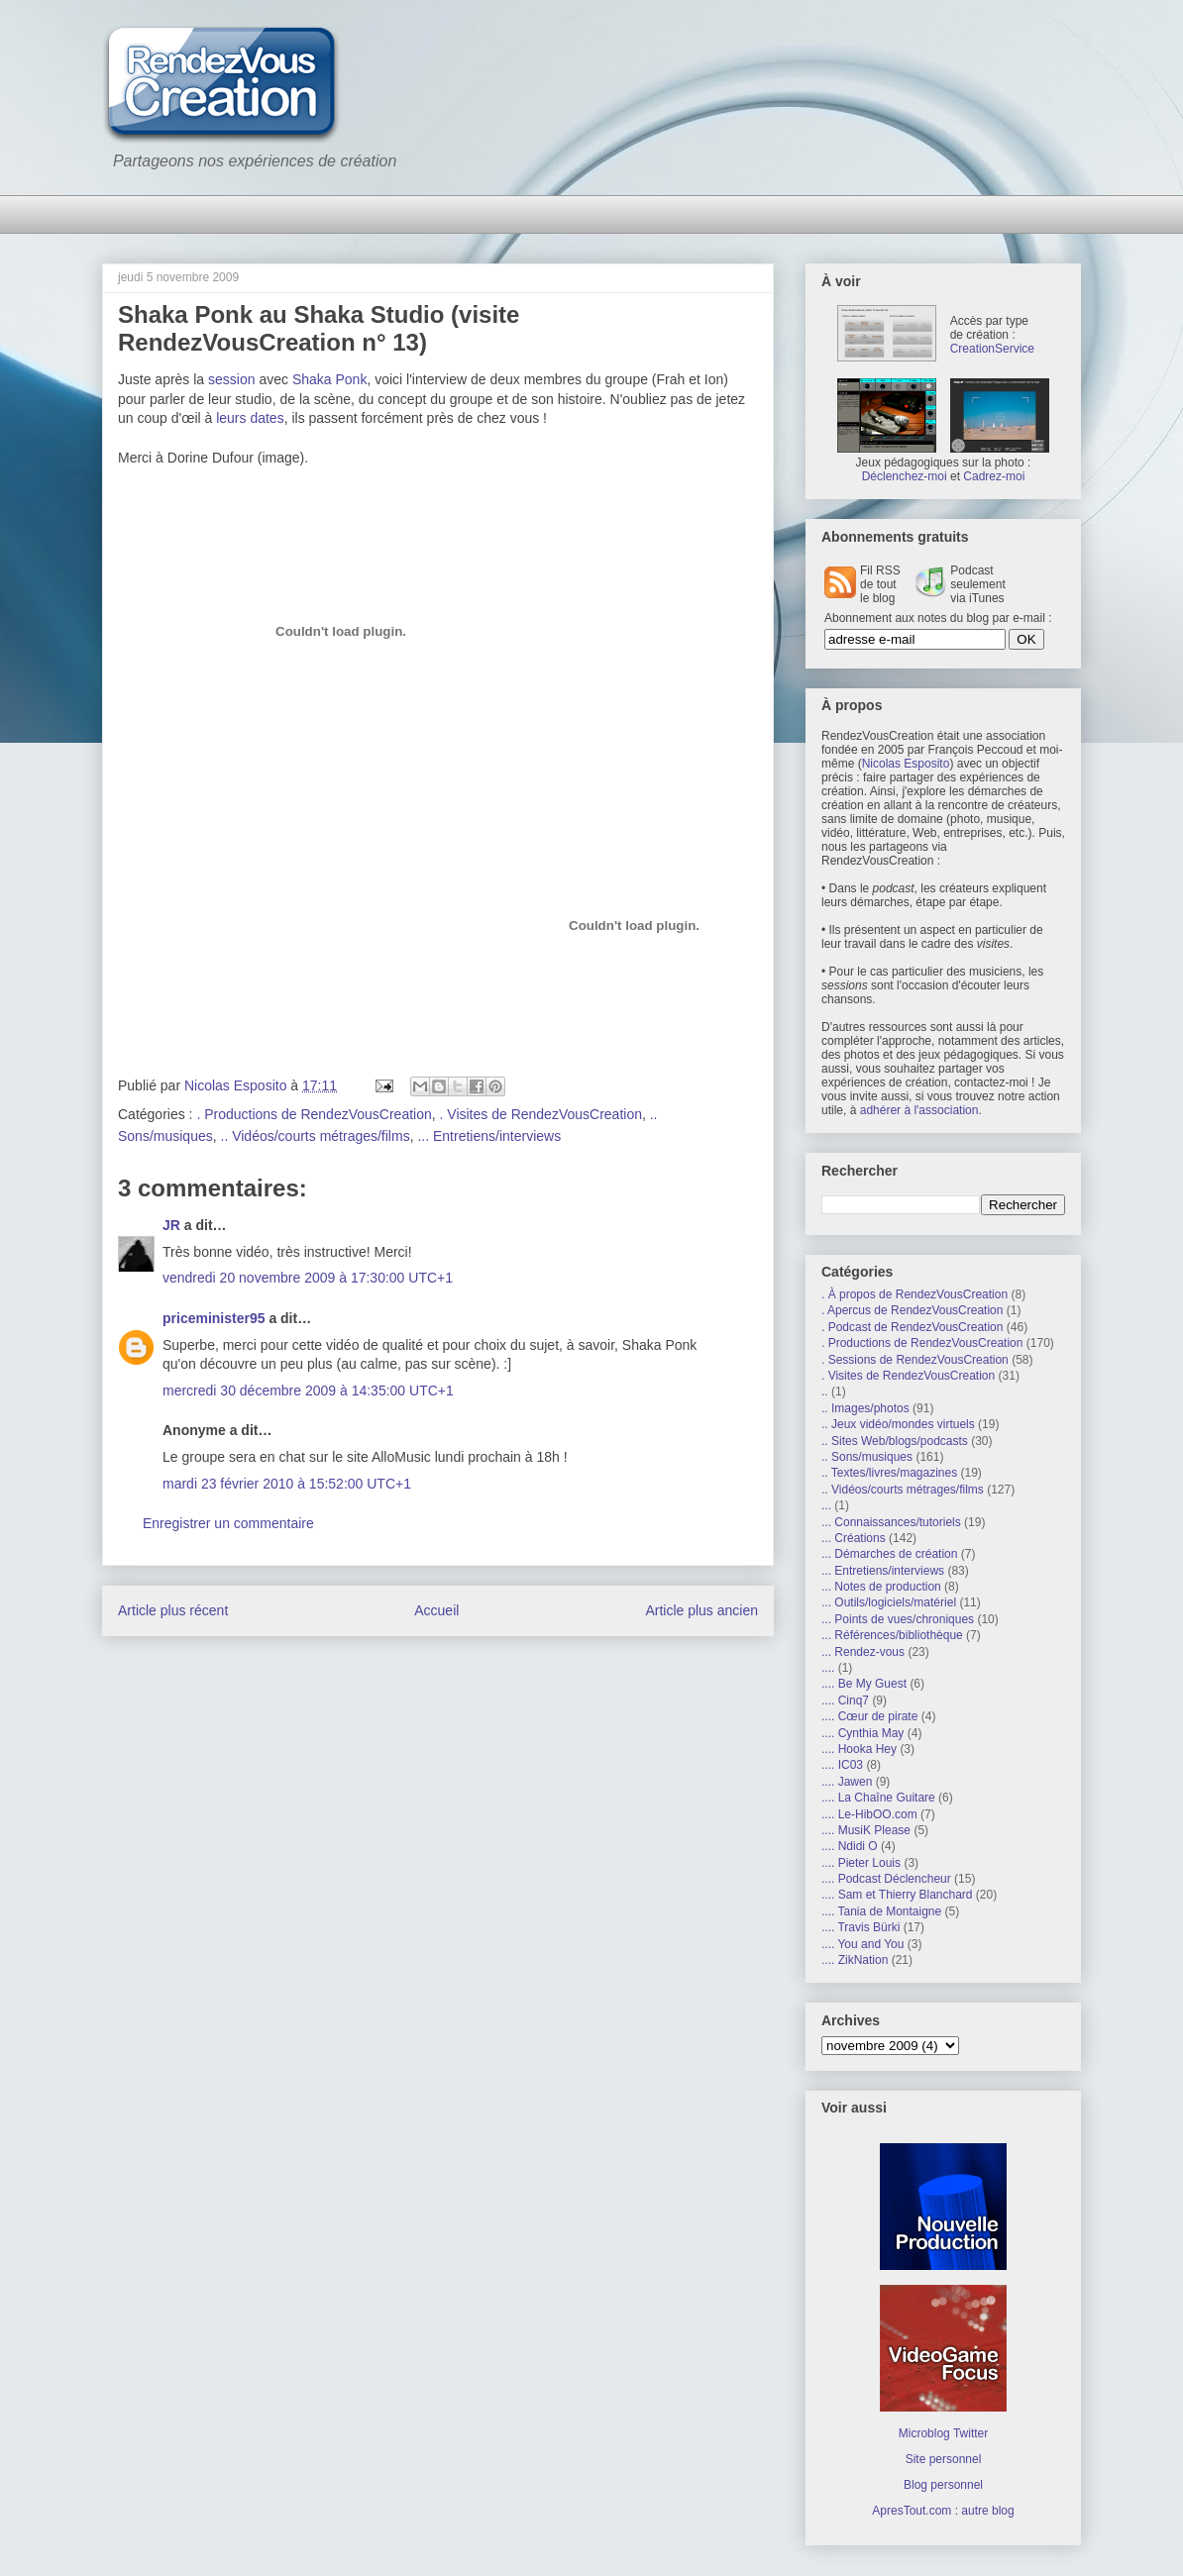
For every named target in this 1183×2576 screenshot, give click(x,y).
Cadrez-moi (993, 476)
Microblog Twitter (943, 2433)
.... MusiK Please (866, 1830)
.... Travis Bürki (860, 1927)
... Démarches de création (889, 1554)
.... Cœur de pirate (869, 1716)
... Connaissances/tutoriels (891, 1522)
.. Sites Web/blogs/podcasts (894, 1441)
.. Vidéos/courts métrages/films (315, 1136)
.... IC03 (842, 1765)
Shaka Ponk (330, 379)
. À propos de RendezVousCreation (914, 1294)
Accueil (436, 1610)
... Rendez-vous (863, 1652)
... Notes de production (881, 1587)
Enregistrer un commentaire (228, 1523)
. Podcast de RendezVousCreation (912, 1327)
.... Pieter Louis (861, 1863)
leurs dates (249, 418)
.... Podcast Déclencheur (886, 1879)
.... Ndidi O (849, 1846)
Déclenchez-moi (904, 476)
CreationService (992, 349)
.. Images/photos (865, 1408)
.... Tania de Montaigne (881, 1911)
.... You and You (862, 1944)
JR (171, 1225)
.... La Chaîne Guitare (878, 1797)
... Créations (853, 1538)
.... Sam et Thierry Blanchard (897, 1895)
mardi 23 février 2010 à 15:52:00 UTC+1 (286, 1484)
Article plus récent (173, 1610)
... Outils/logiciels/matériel (888, 1602)
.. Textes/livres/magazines (889, 1473)
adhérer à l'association (919, 1110)
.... (827, 1668)
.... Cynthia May (862, 1733)
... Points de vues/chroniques (897, 1619)
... (826, 1505)
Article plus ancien (701, 1610)
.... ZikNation (854, 1960)
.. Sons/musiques (867, 1457)
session (231, 379)
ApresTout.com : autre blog (943, 2511)
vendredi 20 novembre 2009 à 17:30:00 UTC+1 (307, 1278)
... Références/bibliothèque (892, 1635)
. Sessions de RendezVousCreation (915, 1360)
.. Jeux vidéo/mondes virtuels (898, 1424)
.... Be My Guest (864, 1684)
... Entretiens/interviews (489, 1136)
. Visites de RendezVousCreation (541, 1114)
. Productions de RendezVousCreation (313, 1114)
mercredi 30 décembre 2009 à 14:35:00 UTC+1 (308, 1390)
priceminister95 (214, 1318)
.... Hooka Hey (859, 1749)
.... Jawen (846, 1782)
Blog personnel (943, 2485)
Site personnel (944, 2459)
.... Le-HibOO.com (869, 1814)
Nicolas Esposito (906, 764)
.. (824, 1391)
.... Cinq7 (845, 1700)
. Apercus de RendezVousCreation (912, 1310)
